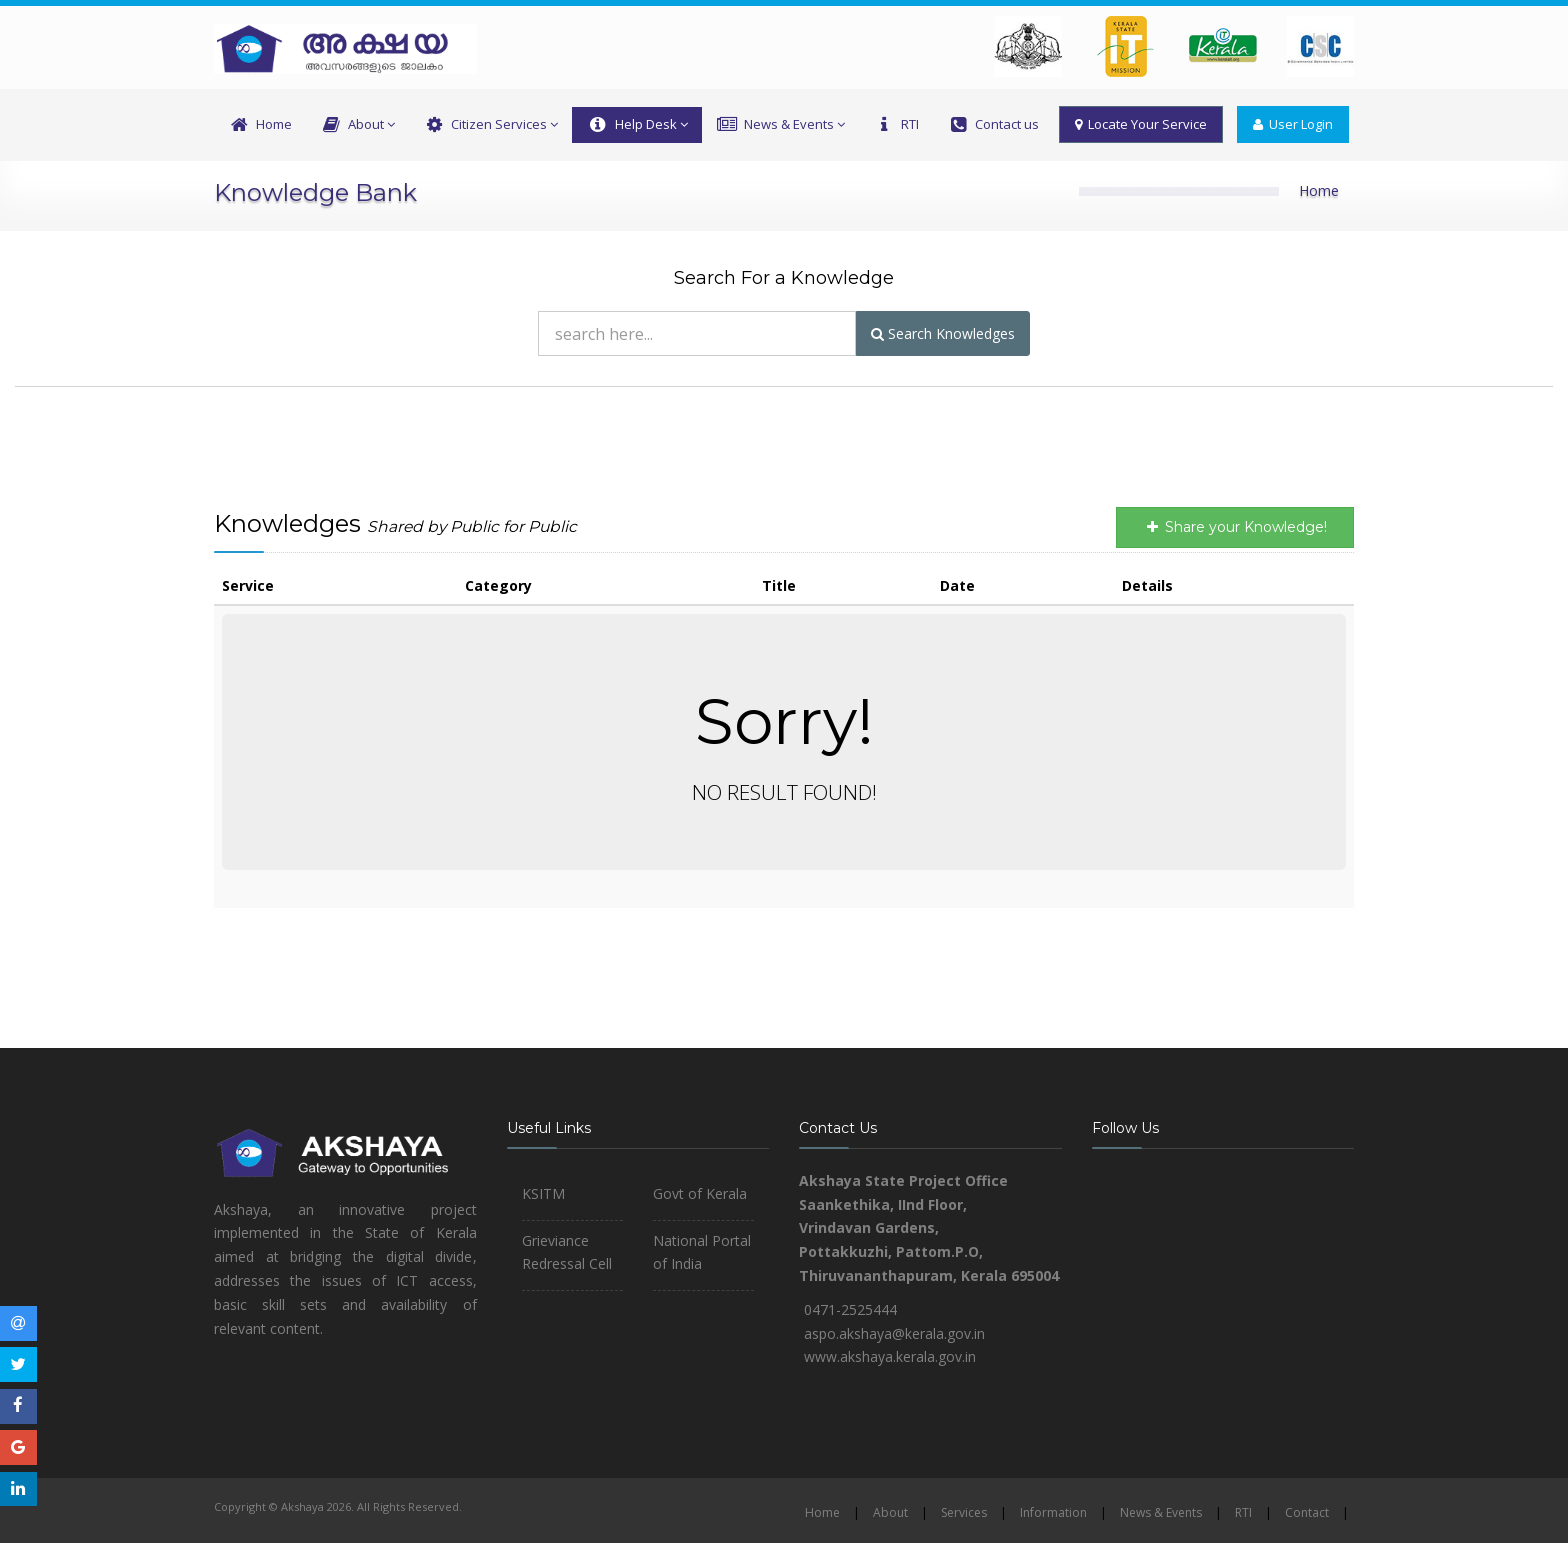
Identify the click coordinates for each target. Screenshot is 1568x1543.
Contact (1307, 1512)
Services (964, 1512)
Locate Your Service (1141, 124)
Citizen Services (490, 125)
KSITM (543, 1193)
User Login (1293, 124)
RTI (896, 125)
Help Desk (636, 125)
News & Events (780, 125)
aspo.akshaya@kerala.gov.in (894, 1333)
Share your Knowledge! (1235, 527)
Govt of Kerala (700, 1193)
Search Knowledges (943, 333)
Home (260, 125)
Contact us (993, 125)
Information (1053, 1512)
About (357, 125)
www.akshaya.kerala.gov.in (890, 1356)
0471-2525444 (850, 1309)
